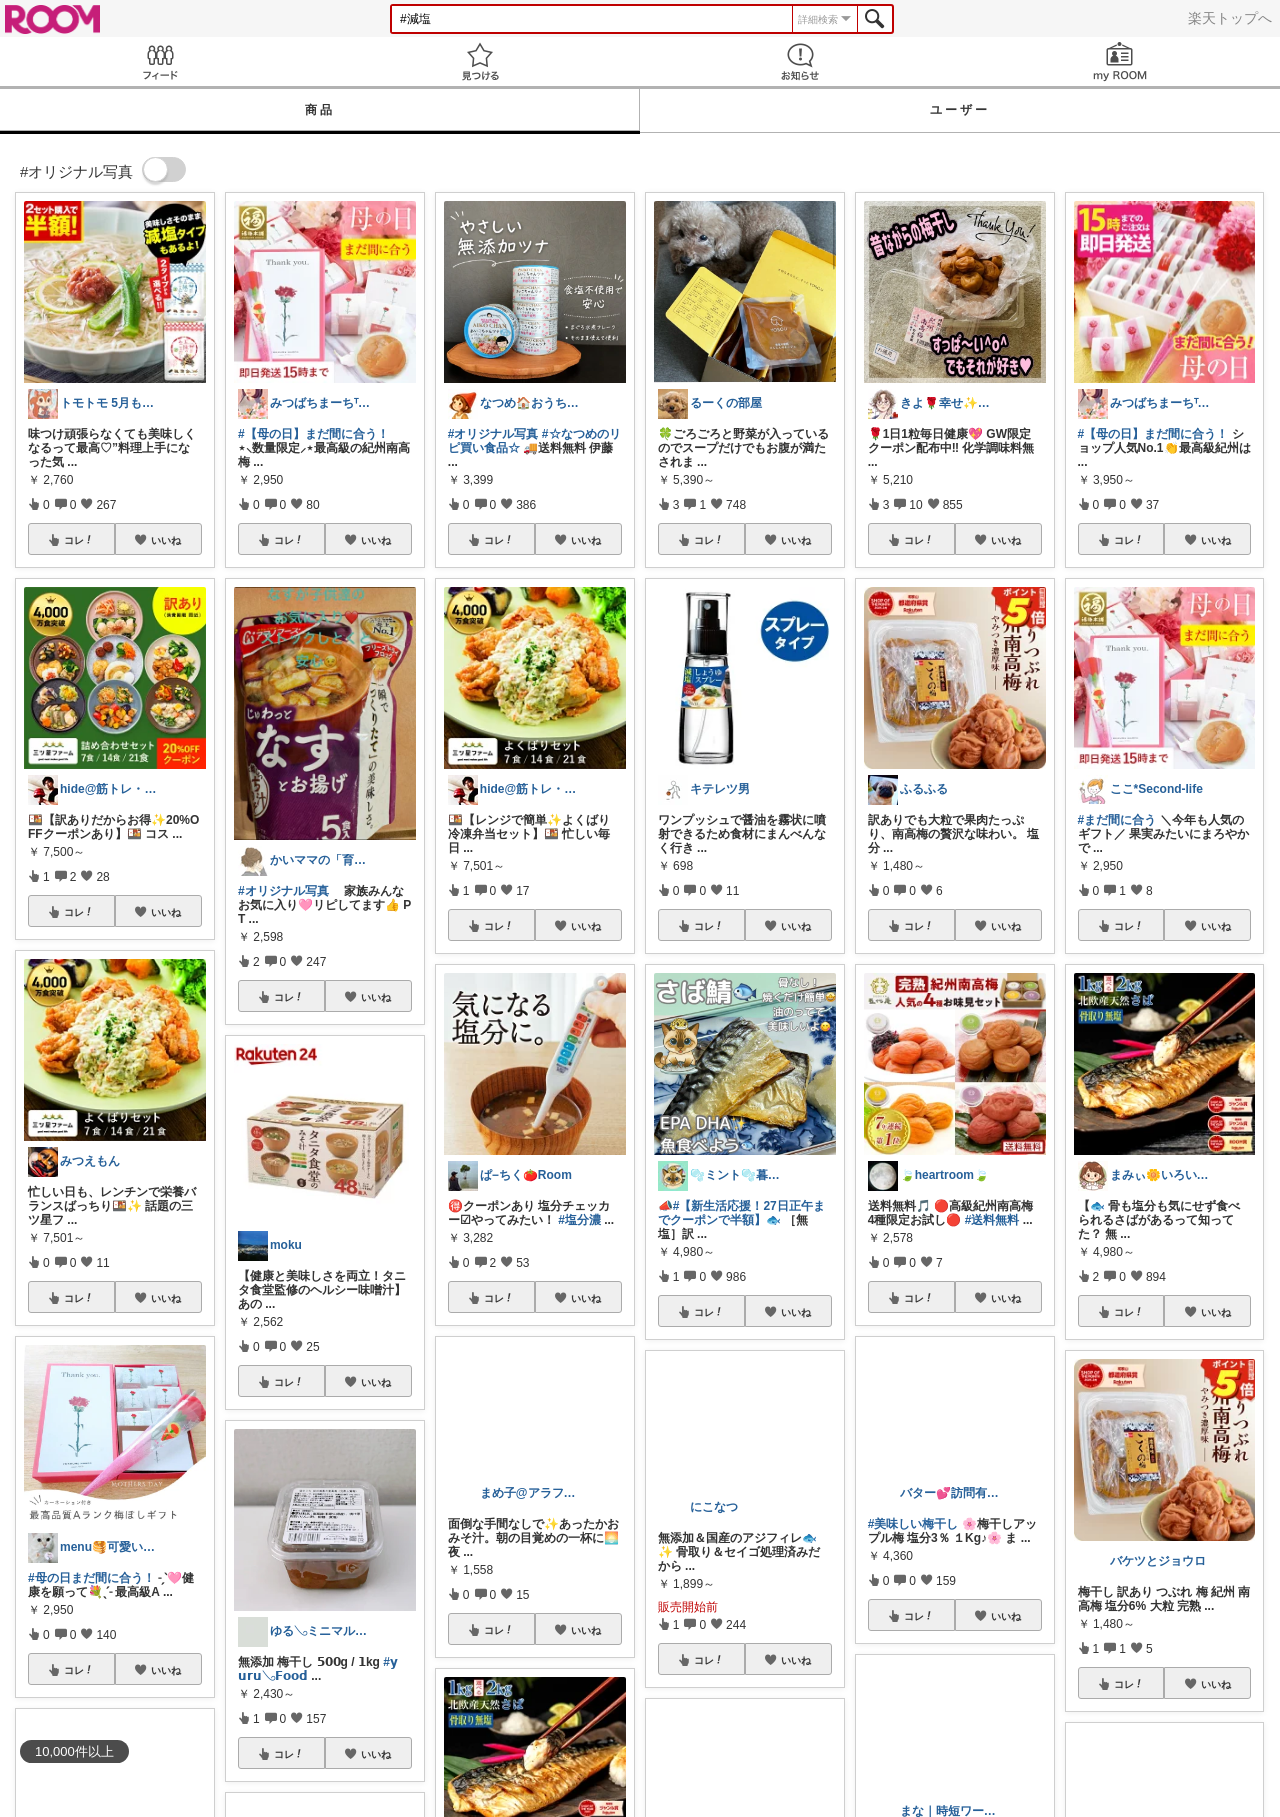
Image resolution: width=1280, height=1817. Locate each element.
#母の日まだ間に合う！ (91, 1578)
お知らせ (800, 61)
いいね (166, 540)
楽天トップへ (1230, 18)
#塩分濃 (579, 1220)
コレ (79, 540)
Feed (160, 61)
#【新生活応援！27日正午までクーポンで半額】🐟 (741, 1213)
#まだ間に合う (1117, 820)
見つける (480, 61)
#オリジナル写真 (283, 891)
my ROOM (1120, 61)
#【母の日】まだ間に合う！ (313, 434)
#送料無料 (992, 1220)
